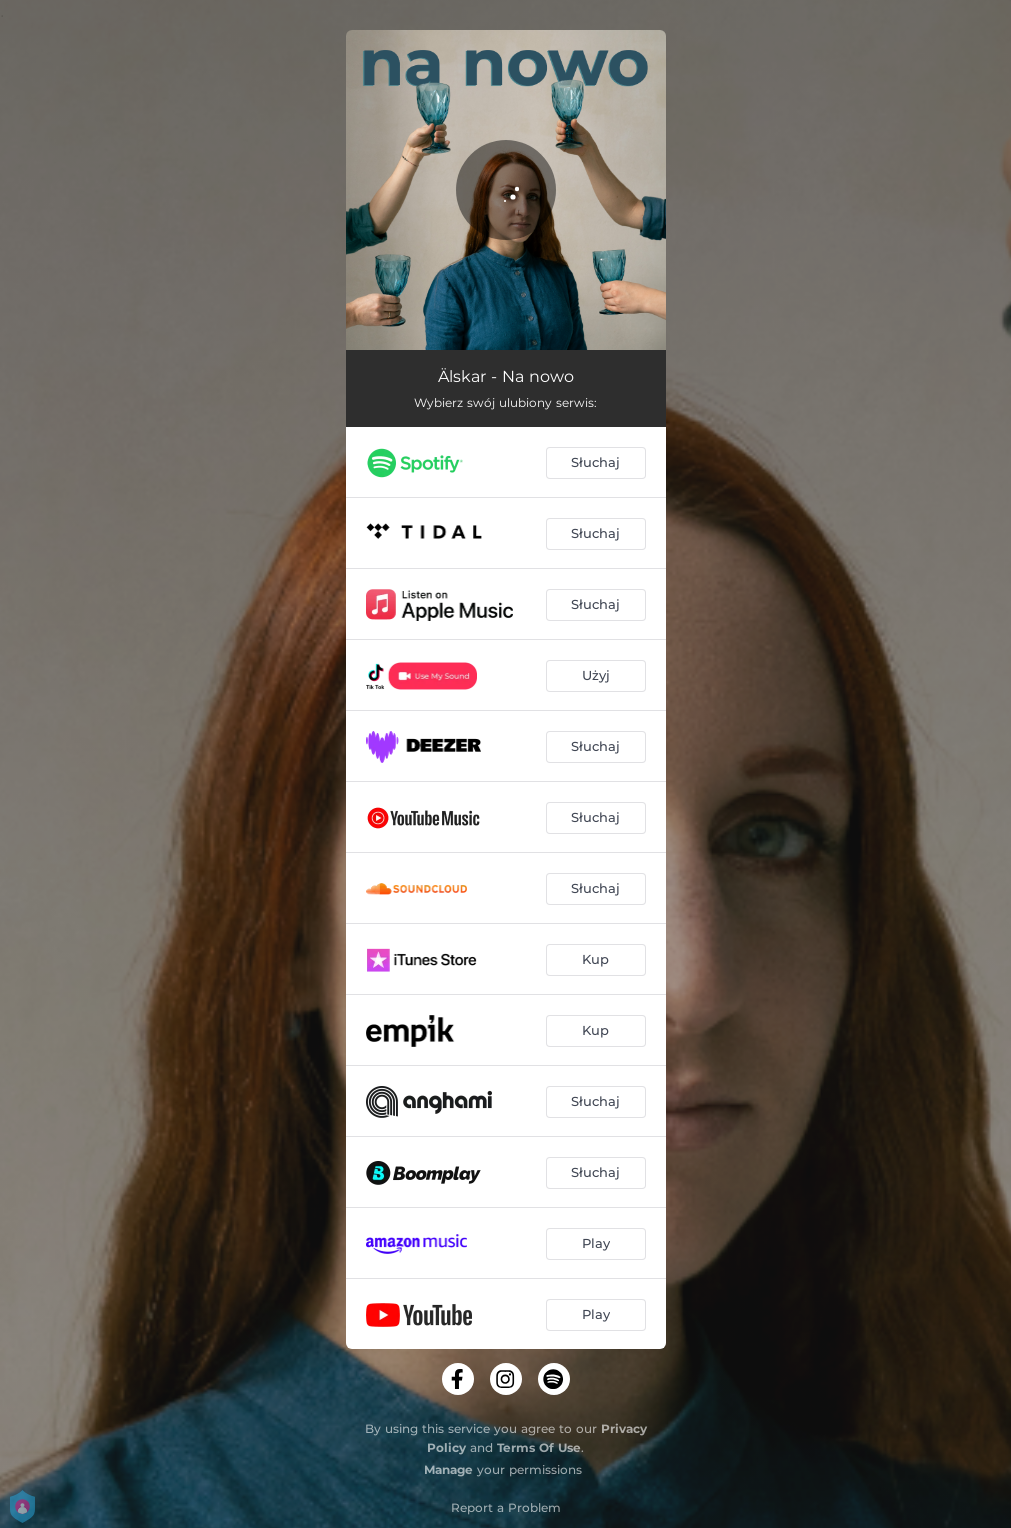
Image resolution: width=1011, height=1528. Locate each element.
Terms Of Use (539, 1447)
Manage (448, 1469)
